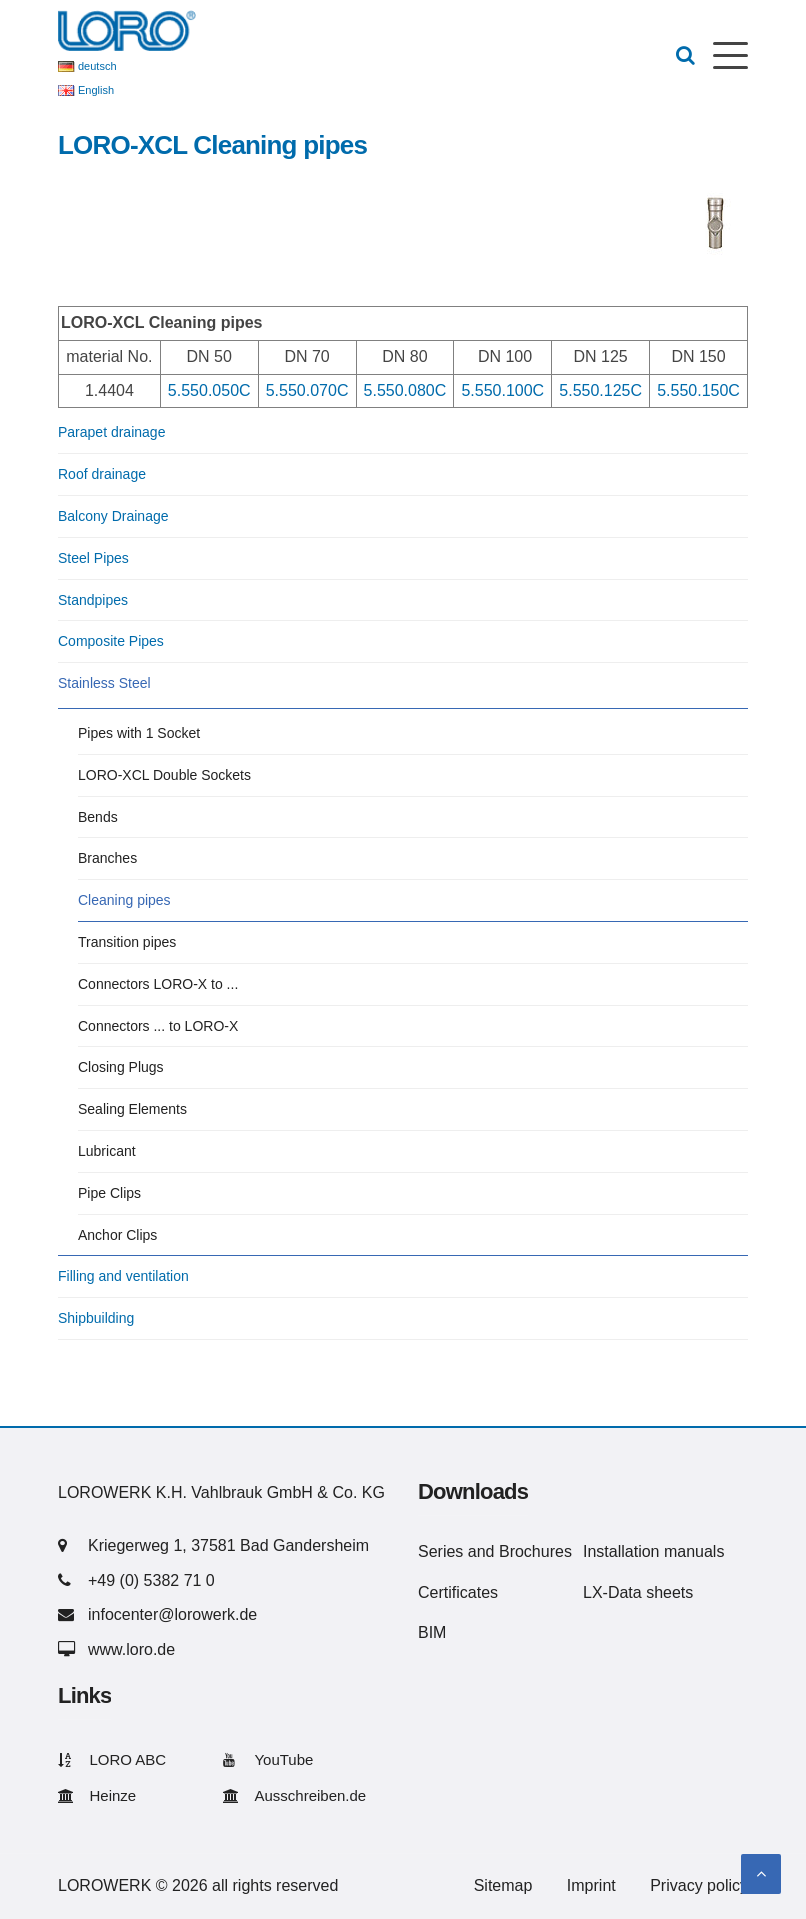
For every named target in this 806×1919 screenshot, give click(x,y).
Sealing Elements (132, 1109)
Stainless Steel (104, 683)
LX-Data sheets (638, 1592)
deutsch (97, 66)
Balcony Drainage (113, 516)
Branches (107, 858)
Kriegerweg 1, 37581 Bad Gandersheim (228, 1545)
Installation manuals (653, 1551)
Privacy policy (699, 1885)
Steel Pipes (93, 558)
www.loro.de (131, 1649)
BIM (432, 1632)
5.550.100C (502, 390)
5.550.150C (698, 390)
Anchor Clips (117, 1235)
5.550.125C (600, 390)
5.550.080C (405, 390)
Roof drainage (102, 474)
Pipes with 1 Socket (139, 733)
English (96, 90)
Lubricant (107, 1151)
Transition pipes (127, 942)
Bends (98, 817)
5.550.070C (307, 390)
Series (440, 1551)
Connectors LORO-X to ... (158, 984)
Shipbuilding (96, 1318)
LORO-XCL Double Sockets (164, 775)
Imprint (591, 1885)
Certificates (458, 1592)
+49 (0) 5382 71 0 (151, 1580)
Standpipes (93, 600)
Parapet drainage (111, 432)
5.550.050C (209, 390)
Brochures (535, 1551)
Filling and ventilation (123, 1276)
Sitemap (503, 1885)
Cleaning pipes (124, 900)
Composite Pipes (111, 641)
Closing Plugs (121, 1067)
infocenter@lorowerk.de (172, 1614)
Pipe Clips (109, 1193)
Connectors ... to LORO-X (158, 1026)
